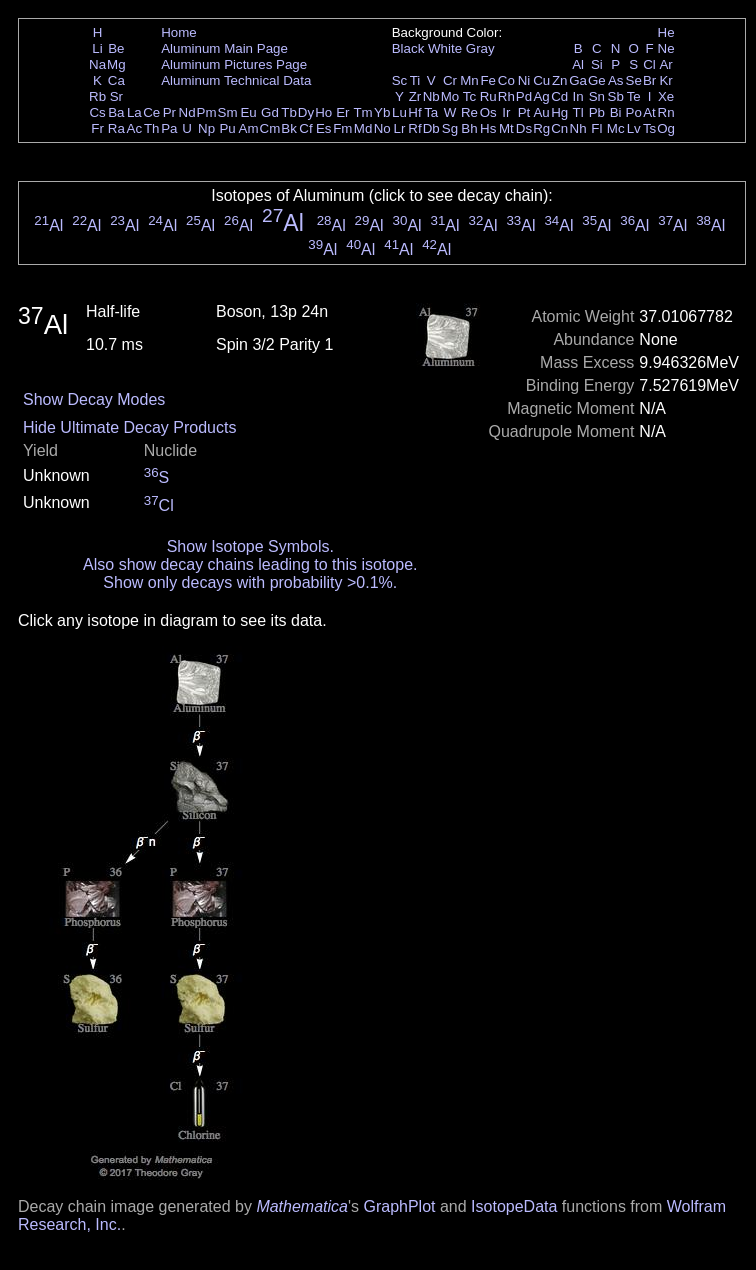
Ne (666, 48)
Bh (469, 128)
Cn (559, 128)
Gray (480, 48)
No (382, 128)
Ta (431, 112)
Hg (559, 112)
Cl (649, 64)
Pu (227, 128)
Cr (450, 80)
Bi (616, 112)
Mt (506, 128)
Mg (116, 64)
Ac (135, 128)
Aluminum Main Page (224, 48)
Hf (414, 112)
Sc (400, 80)
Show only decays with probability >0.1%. (250, 582)
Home (179, 32)
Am (249, 128)
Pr (169, 112)
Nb (431, 96)
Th (152, 128)
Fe (488, 80)
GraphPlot (399, 1206)
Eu (248, 112)
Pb (597, 112)
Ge (597, 80)
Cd (559, 96)
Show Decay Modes (94, 399)
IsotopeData (514, 1206)
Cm (270, 128)
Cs (97, 112)
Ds (524, 128)
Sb (616, 96)
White (445, 48)
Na (97, 64)
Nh (578, 128)
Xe (666, 96)
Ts (649, 128)
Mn (469, 80)
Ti (415, 80)
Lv (634, 128)
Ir (506, 112)
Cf (305, 128)
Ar (665, 64)
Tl (578, 112)
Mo (450, 96)
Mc (616, 128)
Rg (541, 128)
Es (324, 128)
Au (541, 112)
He (666, 32)
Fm (342, 128)
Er (342, 112)
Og (666, 128)
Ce (151, 112)
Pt (524, 112)
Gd (270, 112)
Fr (97, 128)
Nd (187, 112)
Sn (597, 96)
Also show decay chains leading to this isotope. (250, 564)
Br (649, 80)
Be (116, 48)
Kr (665, 80)
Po (634, 112)
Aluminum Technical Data (236, 80)
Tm (362, 112)
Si (597, 64)
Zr (415, 96)
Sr (116, 96)
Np (206, 128)
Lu (399, 112)
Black (408, 48)
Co (506, 80)
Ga (578, 80)
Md (363, 128)
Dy (306, 112)
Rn (666, 112)
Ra (116, 128)
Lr (400, 128)
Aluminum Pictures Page (234, 64)
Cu (541, 80)
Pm (207, 112)
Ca (116, 80)
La (134, 112)
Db (431, 128)
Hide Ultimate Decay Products (129, 427)
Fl (596, 128)
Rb (97, 96)
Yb (382, 112)
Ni (524, 80)
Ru (488, 96)
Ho (323, 112)
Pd (524, 96)
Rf (414, 128)
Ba (116, 112)
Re (469, 112)
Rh (506, 96)
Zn (560, 80)
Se (634, 80)
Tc (469, 96)
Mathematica (302, 1206)
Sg (450, 128)
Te (634, 96)
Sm (228, 112)
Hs (488, 128)
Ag (541, 96)
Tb (289, 112)
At (649, 112)
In (578, 96)
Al (578, 64)
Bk (289, 128)
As (616, 80)
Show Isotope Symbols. (250, 546)
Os (488, 112)
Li (97, 48)
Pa (169, 128)
